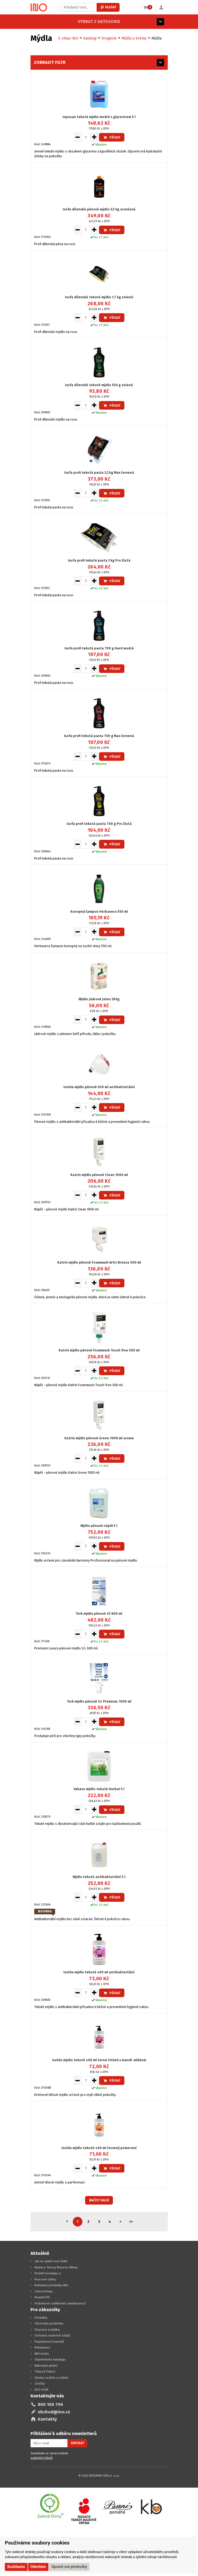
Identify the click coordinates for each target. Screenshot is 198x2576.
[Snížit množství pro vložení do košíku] (77, 137)
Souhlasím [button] (16, 2567)
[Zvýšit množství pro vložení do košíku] (94, 137)
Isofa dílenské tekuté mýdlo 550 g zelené (99, 385)
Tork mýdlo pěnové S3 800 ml (99, 1614)
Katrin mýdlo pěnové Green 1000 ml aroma (99, 1438)
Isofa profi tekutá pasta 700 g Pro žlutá (99, 824)
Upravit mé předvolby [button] (69, 2567)
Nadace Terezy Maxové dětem (56, 2267)
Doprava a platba (47, 2329)
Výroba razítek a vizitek (51, 2377)
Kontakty (41, 2317)
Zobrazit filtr (50, 62)
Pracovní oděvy (45, 2279)
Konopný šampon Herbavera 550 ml (99, 911)
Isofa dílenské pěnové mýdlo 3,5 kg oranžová (99, 209)
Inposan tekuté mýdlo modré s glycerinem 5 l (99, 117)
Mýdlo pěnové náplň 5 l (99, 1526)
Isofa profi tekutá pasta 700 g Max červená (99, 736)
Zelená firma (44, 2291)
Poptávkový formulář (49, 2341)
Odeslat (77, 2443)
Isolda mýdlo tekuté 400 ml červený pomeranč (99, 2148)
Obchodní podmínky (49, 2323)
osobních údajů (42, 2458)
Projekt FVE (42, 2297)
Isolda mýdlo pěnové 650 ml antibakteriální (99, 1087)
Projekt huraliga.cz (48, 2273)
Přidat (111, 137)
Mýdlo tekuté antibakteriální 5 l (99, 1877)
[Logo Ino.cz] (39, 7)
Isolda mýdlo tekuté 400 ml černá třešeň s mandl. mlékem (99, 2060)
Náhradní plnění (46, 2365)
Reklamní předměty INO (51, 2285)
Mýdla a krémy (134, 38)
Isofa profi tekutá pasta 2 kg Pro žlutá (99, 560)
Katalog (90, 38)
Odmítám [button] (38, 2567)
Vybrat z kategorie (52, 21)
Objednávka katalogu (50, 2359)
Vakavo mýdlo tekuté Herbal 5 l (99, 1789)
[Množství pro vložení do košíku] (86, 137)
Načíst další (99, 2200)
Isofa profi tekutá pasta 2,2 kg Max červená (99, 472)
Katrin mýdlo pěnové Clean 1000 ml (99, 1175)
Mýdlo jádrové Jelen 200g (99, 999)
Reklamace (42, 2347)
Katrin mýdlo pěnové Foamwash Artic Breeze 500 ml (99, 1262)
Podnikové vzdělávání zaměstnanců (60, 2303)
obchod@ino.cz (54, 2411)
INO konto (42, 2353)
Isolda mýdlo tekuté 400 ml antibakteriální (99, 1972)
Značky (40, 2383)
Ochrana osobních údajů (52, 2335)
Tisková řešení (45, 2371)
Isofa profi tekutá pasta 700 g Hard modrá (99, 648)
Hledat (108, 7)
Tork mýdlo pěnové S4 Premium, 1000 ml (99, 1701)
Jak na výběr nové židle (51, 2261)
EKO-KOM (41, 2389)
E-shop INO (68, 38)
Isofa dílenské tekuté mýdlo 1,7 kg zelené (99, 297)
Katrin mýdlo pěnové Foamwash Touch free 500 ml (99, 1350)
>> (131, 2222)
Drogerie (109, 38)
